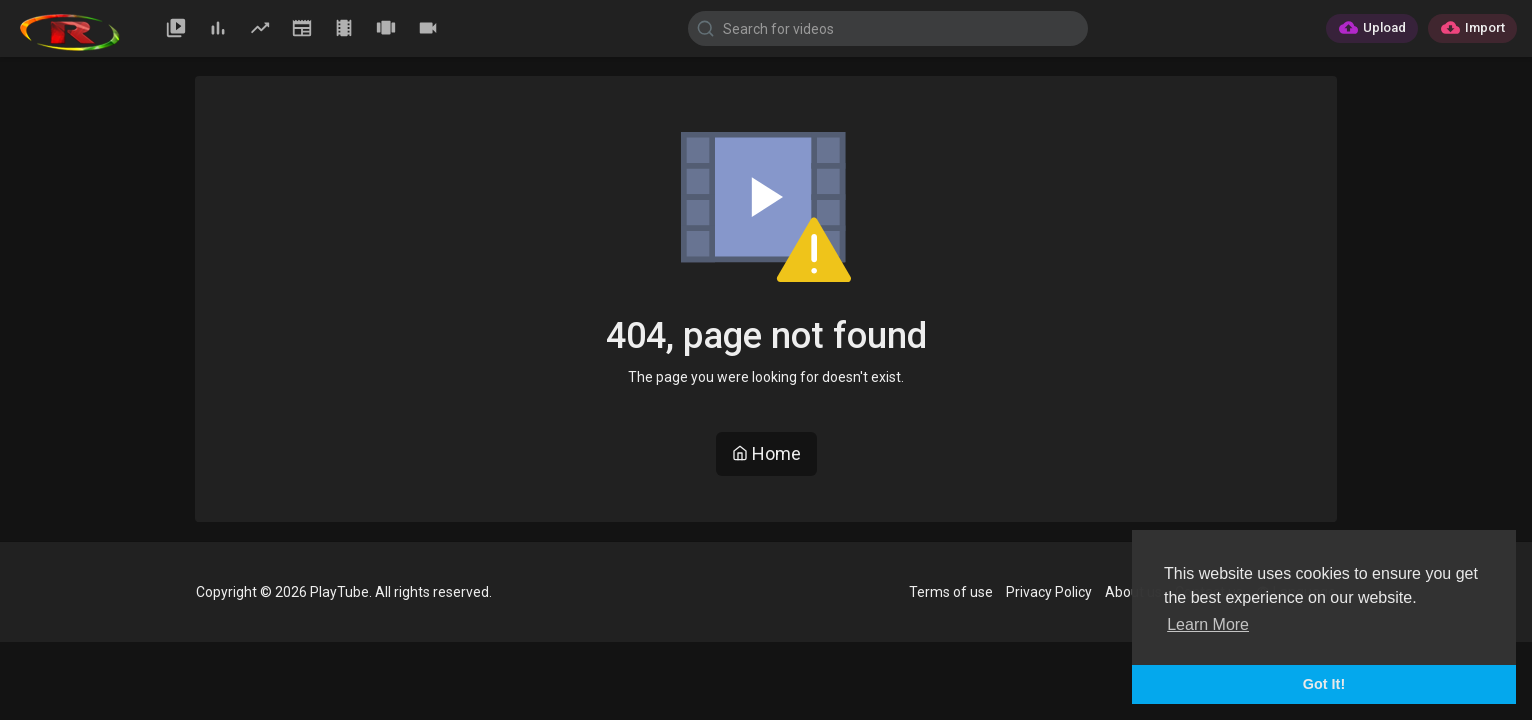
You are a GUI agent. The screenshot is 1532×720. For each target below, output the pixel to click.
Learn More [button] (1208, 624)
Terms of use (951, 592)
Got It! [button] (1324, 684)
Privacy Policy (1049, 592)
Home (766, 453)
